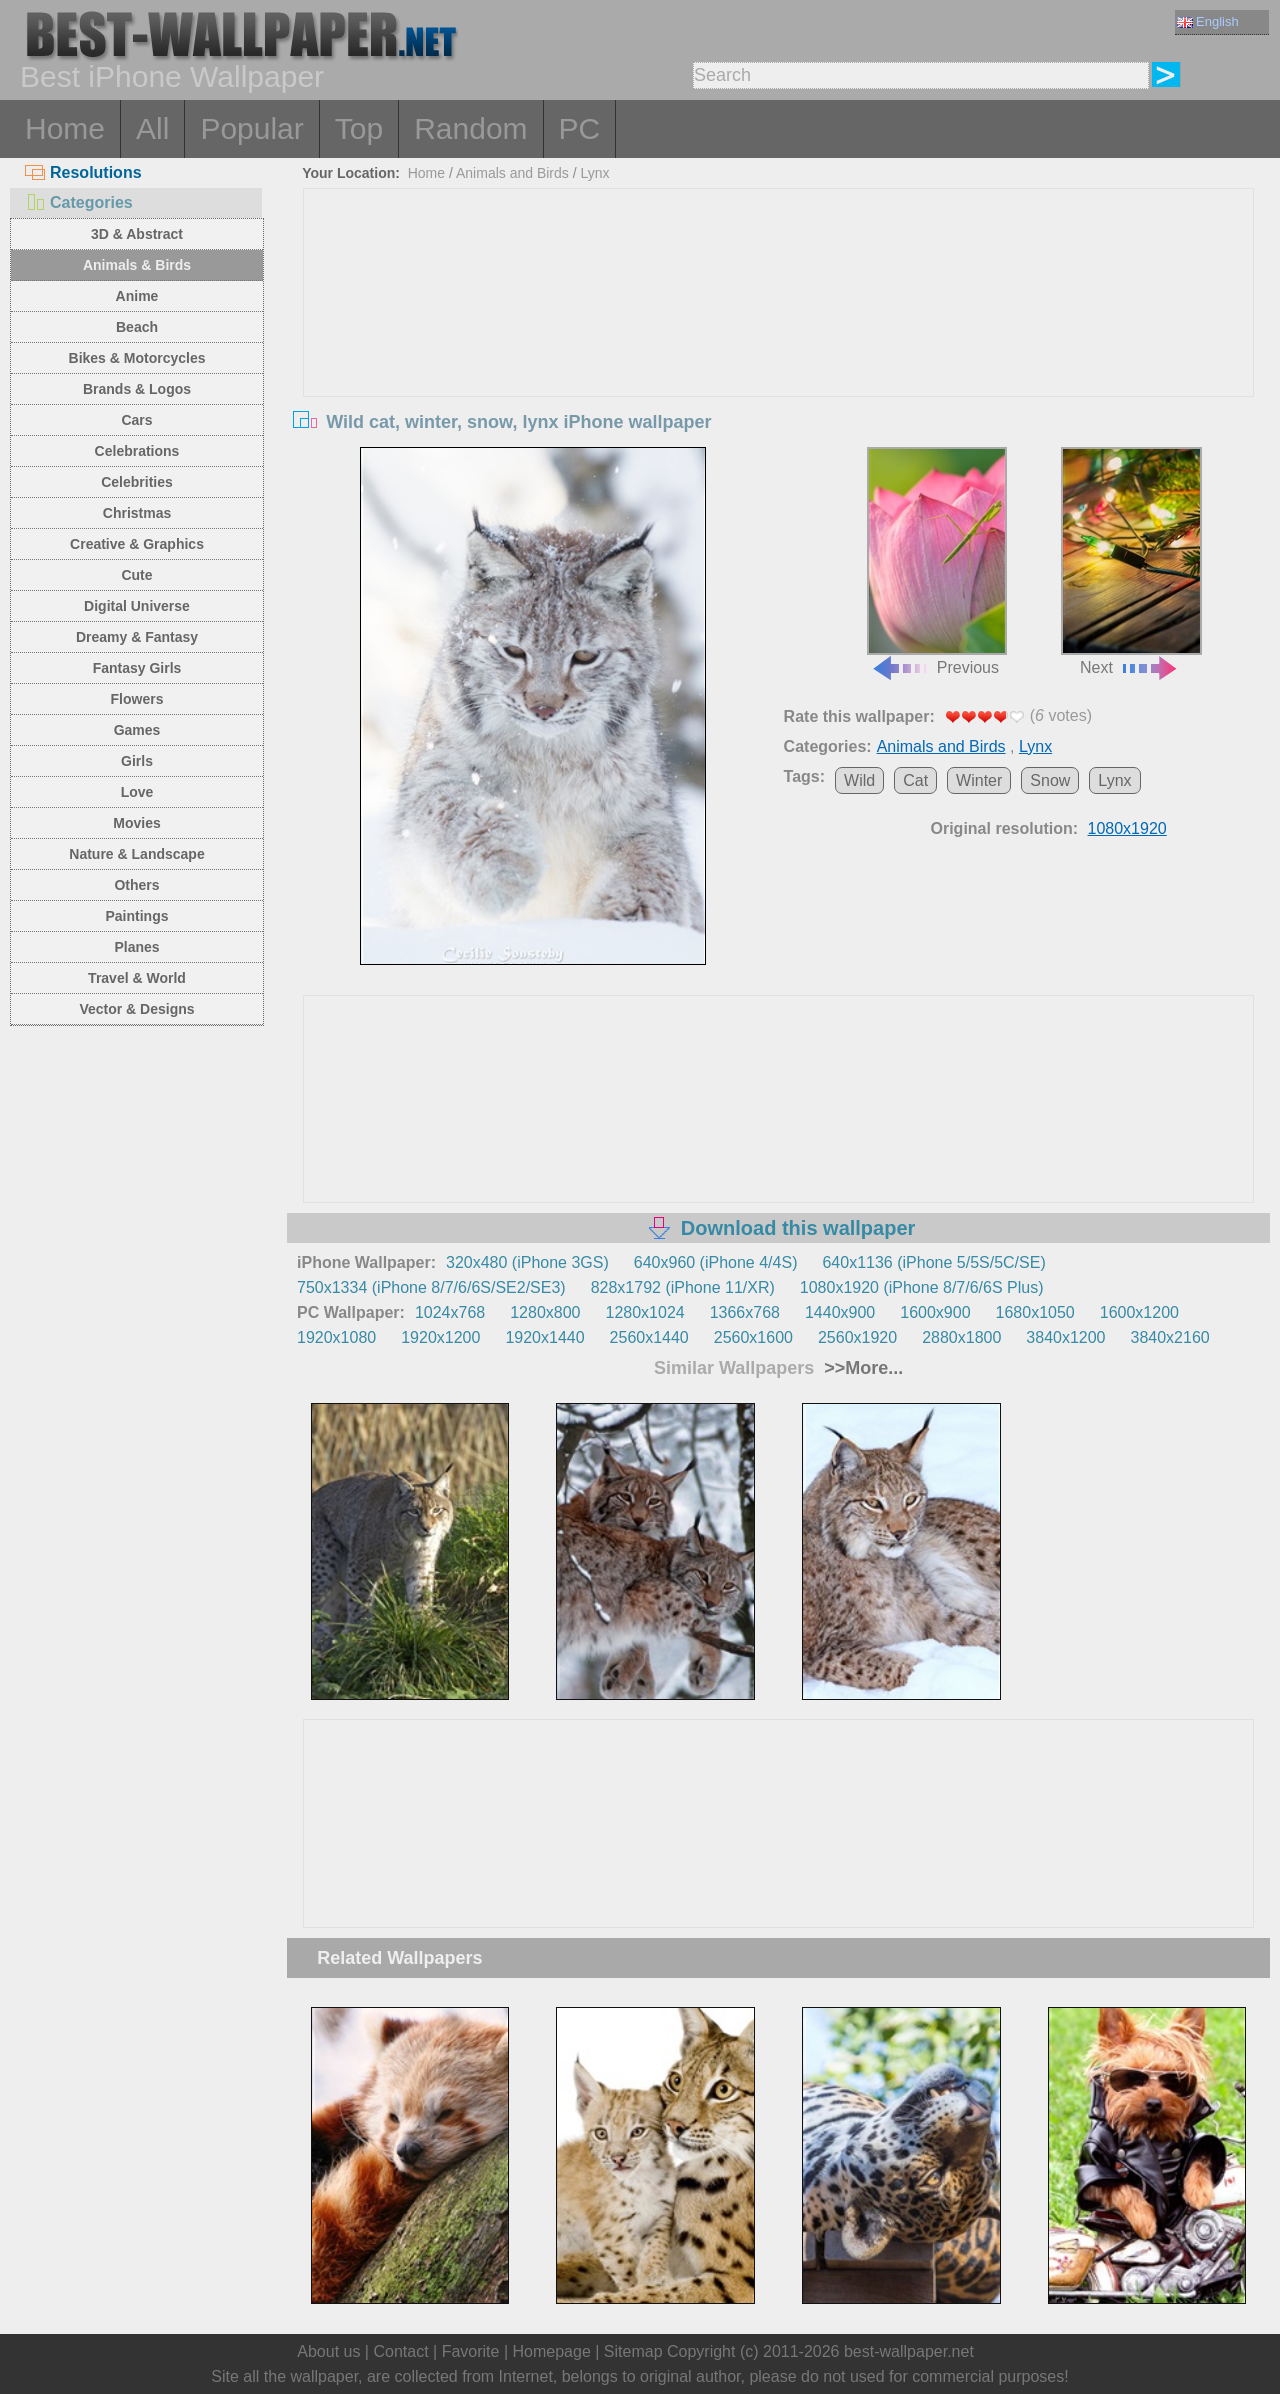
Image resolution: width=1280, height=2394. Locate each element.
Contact (400, 2351)
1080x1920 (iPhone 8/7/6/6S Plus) (922, 1287)
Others (136, 885)
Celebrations (137, 451)
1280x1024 (644, 1312)
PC (580, 128)
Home (65, 128)
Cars (136, 420)
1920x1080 (336, 1337)
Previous (937, 562)
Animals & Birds (137, 265)
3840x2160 (1170, 1337)
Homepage (552, 2351)
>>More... (861, 1368)
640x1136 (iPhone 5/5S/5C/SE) (933, 1262)
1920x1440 (544, 1337)
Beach (137, 327)
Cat (915, 780)
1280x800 (545, 1312)
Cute (136, 575)
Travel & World (137, 978)
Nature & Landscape (136, 854)
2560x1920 (857, 1337)
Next (1131, 562)
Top (359, 128)
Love (137, 792)
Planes (136, 947)
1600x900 (935, 1312)
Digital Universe (137, 606)
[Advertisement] (779, 339)
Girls (137, 761)
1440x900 (840, 1312)
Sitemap (633, 2351)
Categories (79, 202)
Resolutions (83, 172)
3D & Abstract (137, 234)
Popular (251, 128)
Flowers (137, 699)
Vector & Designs (136, 1009)
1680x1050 (1035, 1312)
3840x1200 (1065, 1337)
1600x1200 (1139, 1312)
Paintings (136, 916)
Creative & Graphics (137, 544)
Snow (1050, 780)
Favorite (471, 2351)
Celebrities (137, 482)
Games (137, 730)
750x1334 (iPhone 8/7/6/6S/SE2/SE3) (431, 1287)
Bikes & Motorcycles (137, 358)
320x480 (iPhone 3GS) (527, 1262)
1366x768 (745, 1312)
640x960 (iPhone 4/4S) (716, 1262)
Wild (859, 780)
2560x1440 (649, 1337)
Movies (136, 823)
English (1208, 21)
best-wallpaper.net (909, 2351)
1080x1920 (1127, 828)
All (152, 128)
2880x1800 (961, 1337)
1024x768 (450, 1312)
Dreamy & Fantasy (137, 637)
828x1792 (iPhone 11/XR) (683, 1287)
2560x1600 (753, 1337)
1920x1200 (440, 1337)
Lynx (594, 173)
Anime (137, 296)
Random (470, 128)
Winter (979, 780)
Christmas (137, 513)
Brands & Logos (137, 389)
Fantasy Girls (137, 668)
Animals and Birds (512, 173)
